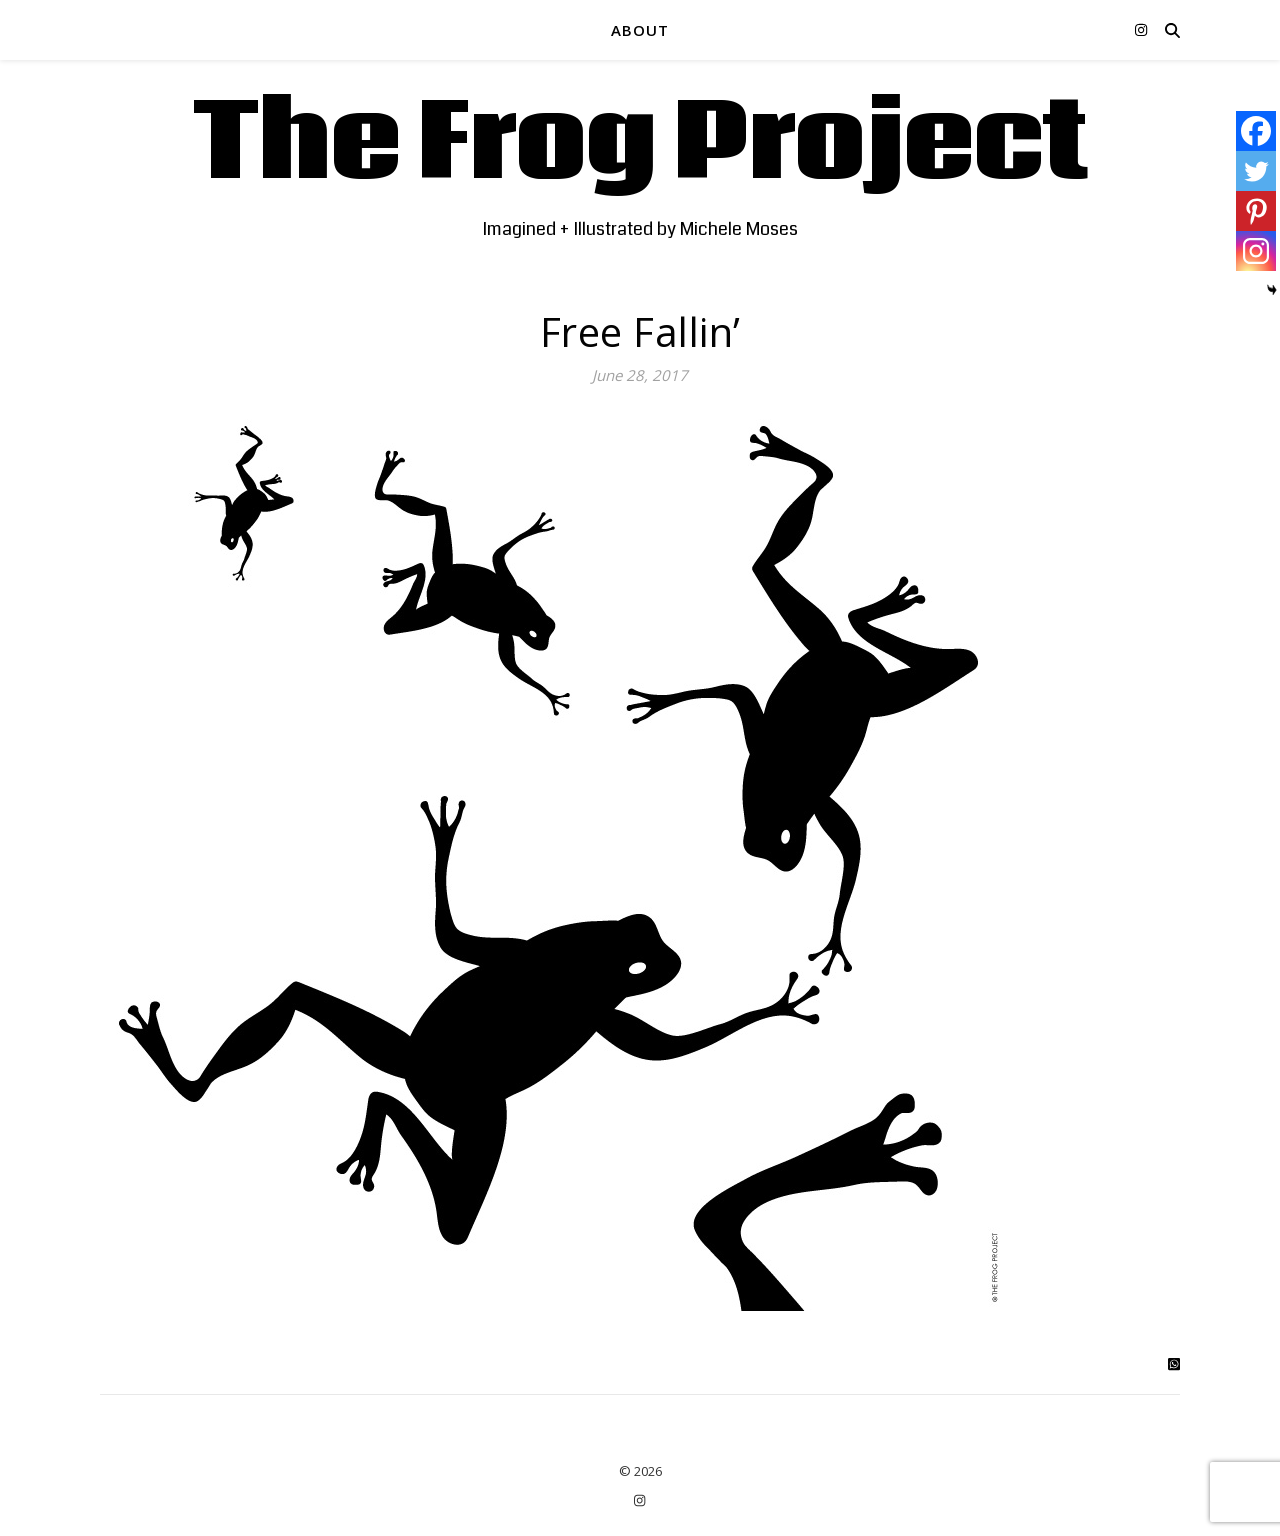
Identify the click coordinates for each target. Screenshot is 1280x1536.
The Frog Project (640, 145)
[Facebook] (1256, 131)
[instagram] (1141, 29)
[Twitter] (1256, 171)
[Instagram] (1256, 251)
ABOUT (640, 30)
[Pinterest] (1256, 211)
